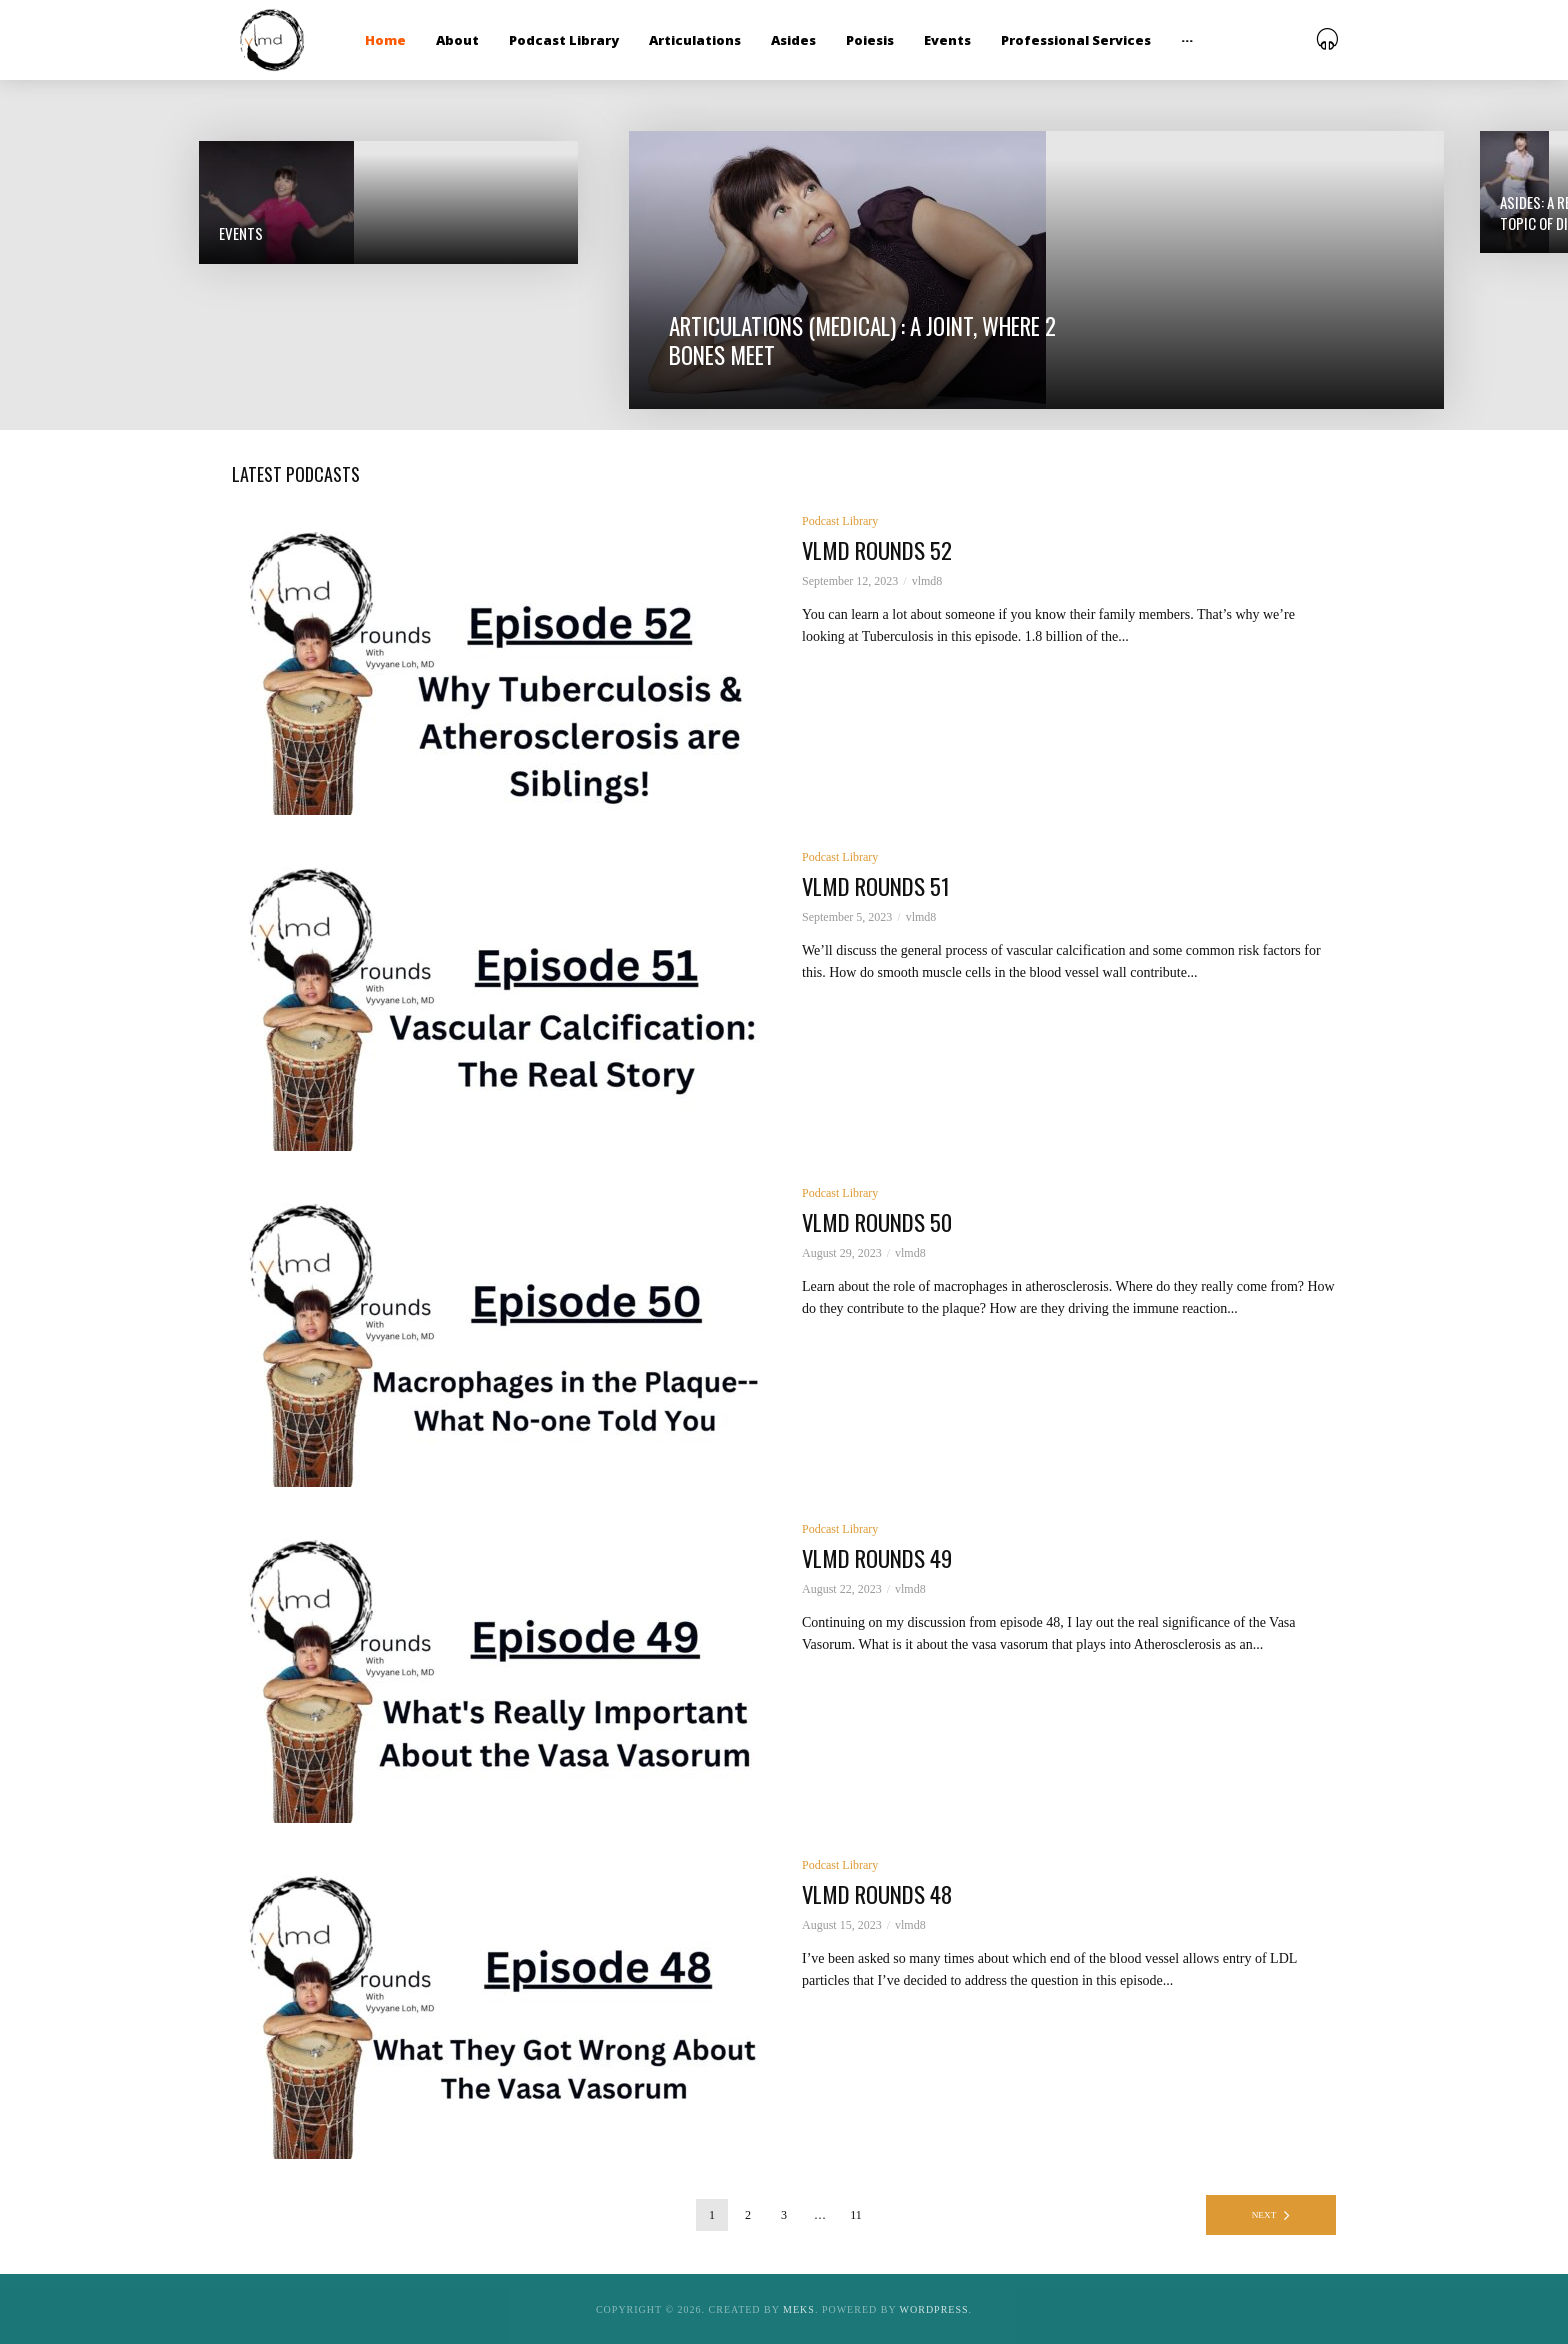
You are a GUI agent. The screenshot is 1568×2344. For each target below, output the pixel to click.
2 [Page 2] (748, 2215)
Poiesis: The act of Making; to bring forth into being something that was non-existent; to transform (1240, 313)
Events (947, 40)
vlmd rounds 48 (884, 1895)
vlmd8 (927, 582)
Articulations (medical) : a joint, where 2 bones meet (689, 324)
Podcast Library (564, 40)
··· (1187, 40)
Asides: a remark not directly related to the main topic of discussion (306, 323)
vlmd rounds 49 (884, 1559)
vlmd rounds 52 (883, 551)
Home (385, 40)
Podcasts (1173, 206)
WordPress (934, 2309)
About (457, 40)
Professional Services (1076, 40)
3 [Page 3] (784, 2215)
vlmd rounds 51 (882, 887)
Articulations (695, 40)
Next (1264, 2215)
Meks (799, 2309)
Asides (793, 40)
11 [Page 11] (856, 2215)
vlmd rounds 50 (884, 1223)
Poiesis (870, 40)
